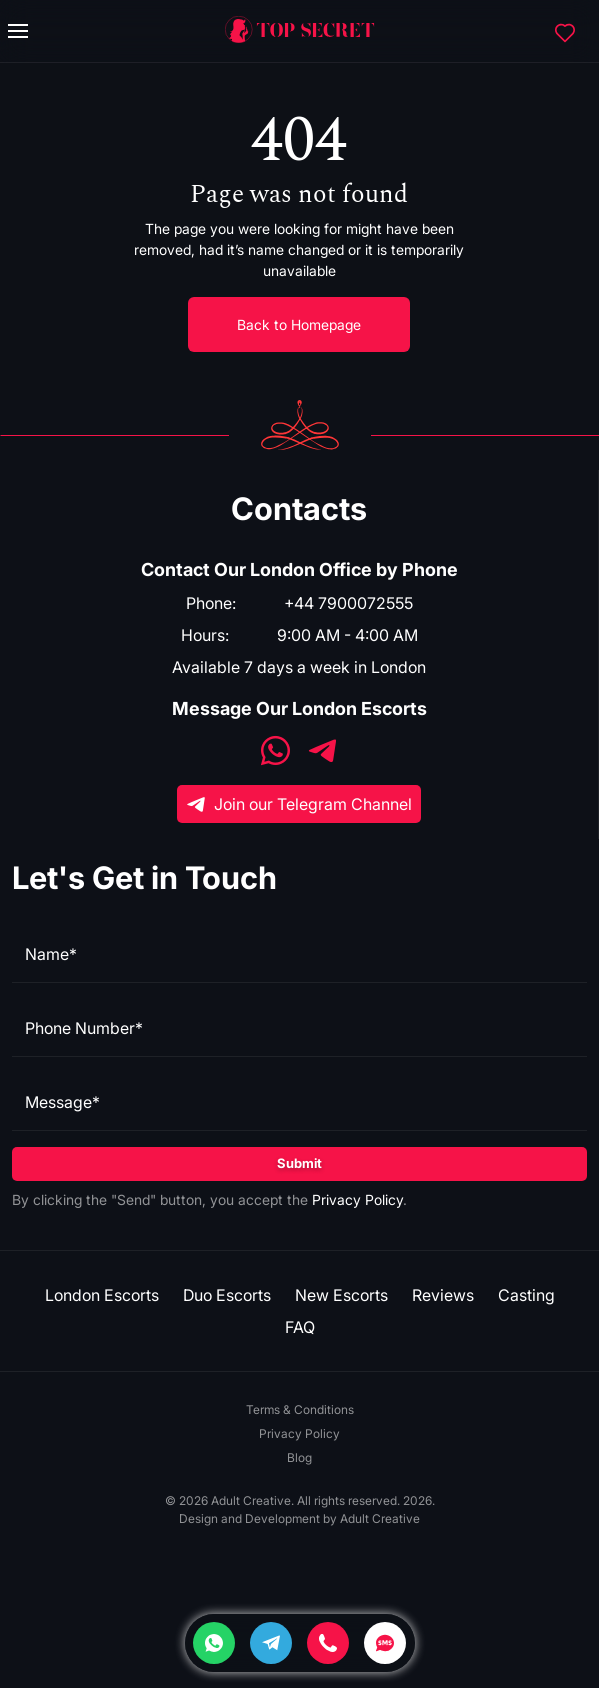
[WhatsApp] (275, 753)
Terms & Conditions (300, 1409)
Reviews (443, 1295)
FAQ (300, 1327)
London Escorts (102, 1295)
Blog (299, 1457)
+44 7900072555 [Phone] (348, 603)
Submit (299, 1163)
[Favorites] (565, 31)
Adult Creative (380, 1518)
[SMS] (385, 1643)
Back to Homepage (299, 324)
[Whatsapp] (214, 1643)
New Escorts (341, 1295)
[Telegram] (271, 1643)
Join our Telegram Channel (299, 804)
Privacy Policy (357, 1199)
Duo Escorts (227, 1295)
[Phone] (328, 1643)
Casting (526, 1295)
